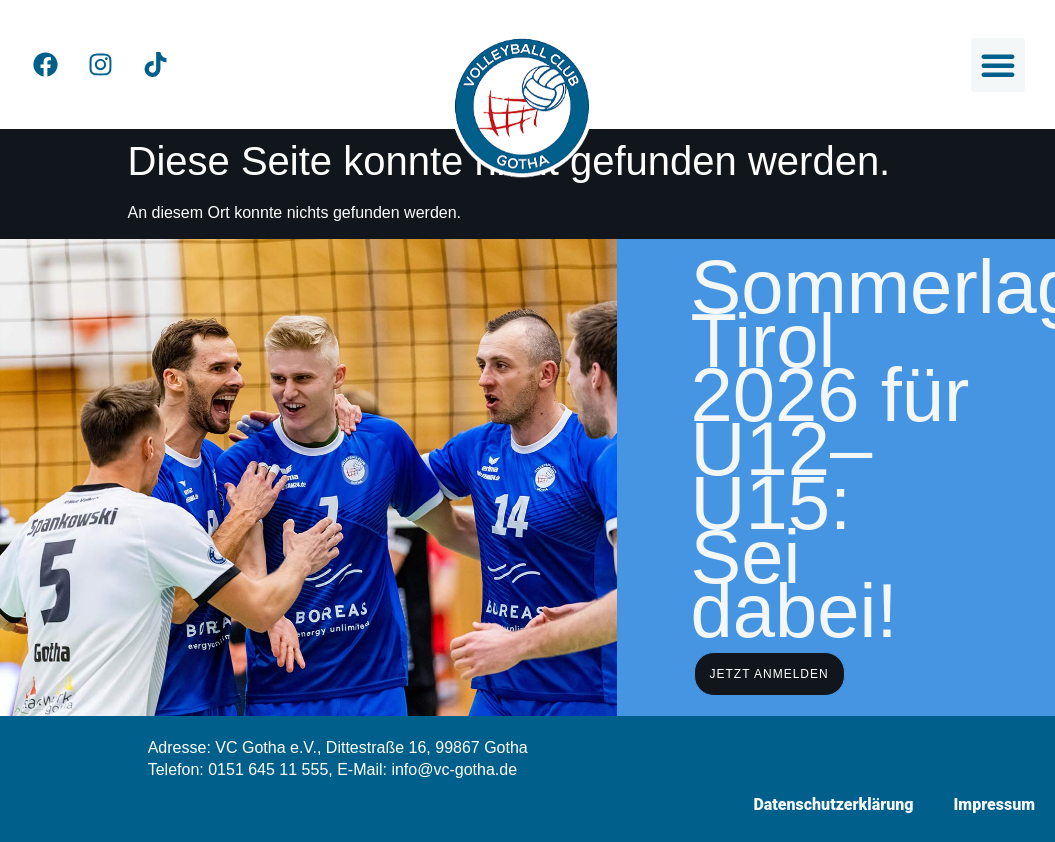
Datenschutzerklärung (833, 804)
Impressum (994, 804)
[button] (998, 65)
